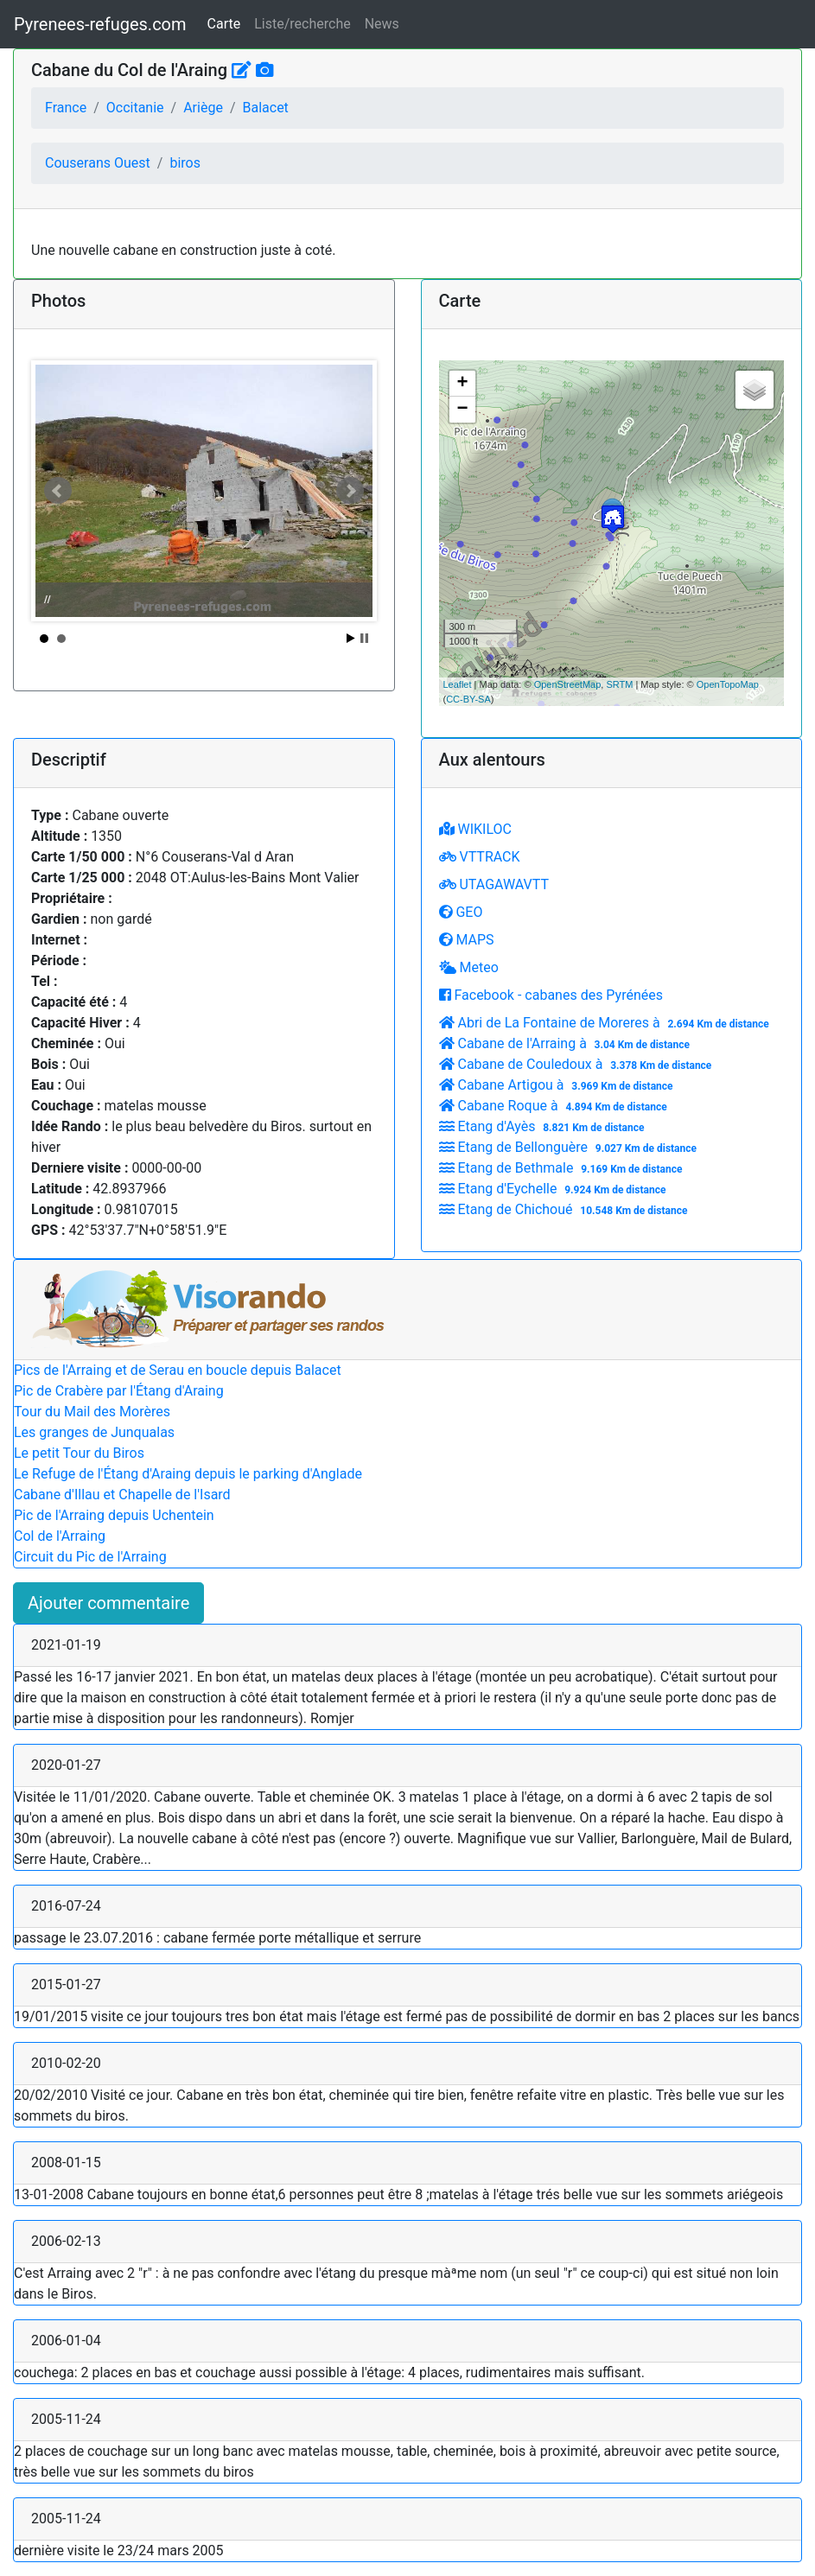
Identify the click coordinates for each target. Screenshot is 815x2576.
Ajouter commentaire (108, 1603)
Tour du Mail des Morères (92, 1411)
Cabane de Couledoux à (577, 1064)
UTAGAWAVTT (494, 884)
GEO (461, 912)
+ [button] (462, 384)
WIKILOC (475, 829)
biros (185, 163)
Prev (58, 491)
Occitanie (135, 107)
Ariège (203, 107)
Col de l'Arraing (59, 1536)
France (65, 107)
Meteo (469, 967)
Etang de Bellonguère (570, 1147)
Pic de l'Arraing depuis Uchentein (114, 1515)
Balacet (265, 107)
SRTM (619, 684)
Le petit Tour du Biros (79, 1453)
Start (351, 638)
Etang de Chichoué (565, 1209)
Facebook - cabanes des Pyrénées (551, 995)
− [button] (462, 410)
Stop (364, 638)
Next (350, 491)
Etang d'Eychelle (555, 1188)
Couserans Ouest (97, 163)
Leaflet (457, 684)
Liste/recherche (302, 24)
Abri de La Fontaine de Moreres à (606, 1022)
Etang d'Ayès (544, 1126)
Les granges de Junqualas (94, 1432)
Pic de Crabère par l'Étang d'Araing (119, 1391)
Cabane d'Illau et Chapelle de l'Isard (122, 1494)
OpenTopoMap (728, 684)
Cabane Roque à (555, 1105)
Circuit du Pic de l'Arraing (90, 1557)
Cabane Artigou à (558, 1085)
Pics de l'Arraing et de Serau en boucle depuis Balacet (177, 1370)
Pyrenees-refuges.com (100, 24)
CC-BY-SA (468, 699)
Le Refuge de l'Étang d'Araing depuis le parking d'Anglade (188, 1474)
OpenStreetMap (568, 684)
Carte (224, 24)
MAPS (466, 940)
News (382, 24)
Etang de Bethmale (563, 1168)
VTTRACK (479, 857)
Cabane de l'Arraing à (566, 1043)
